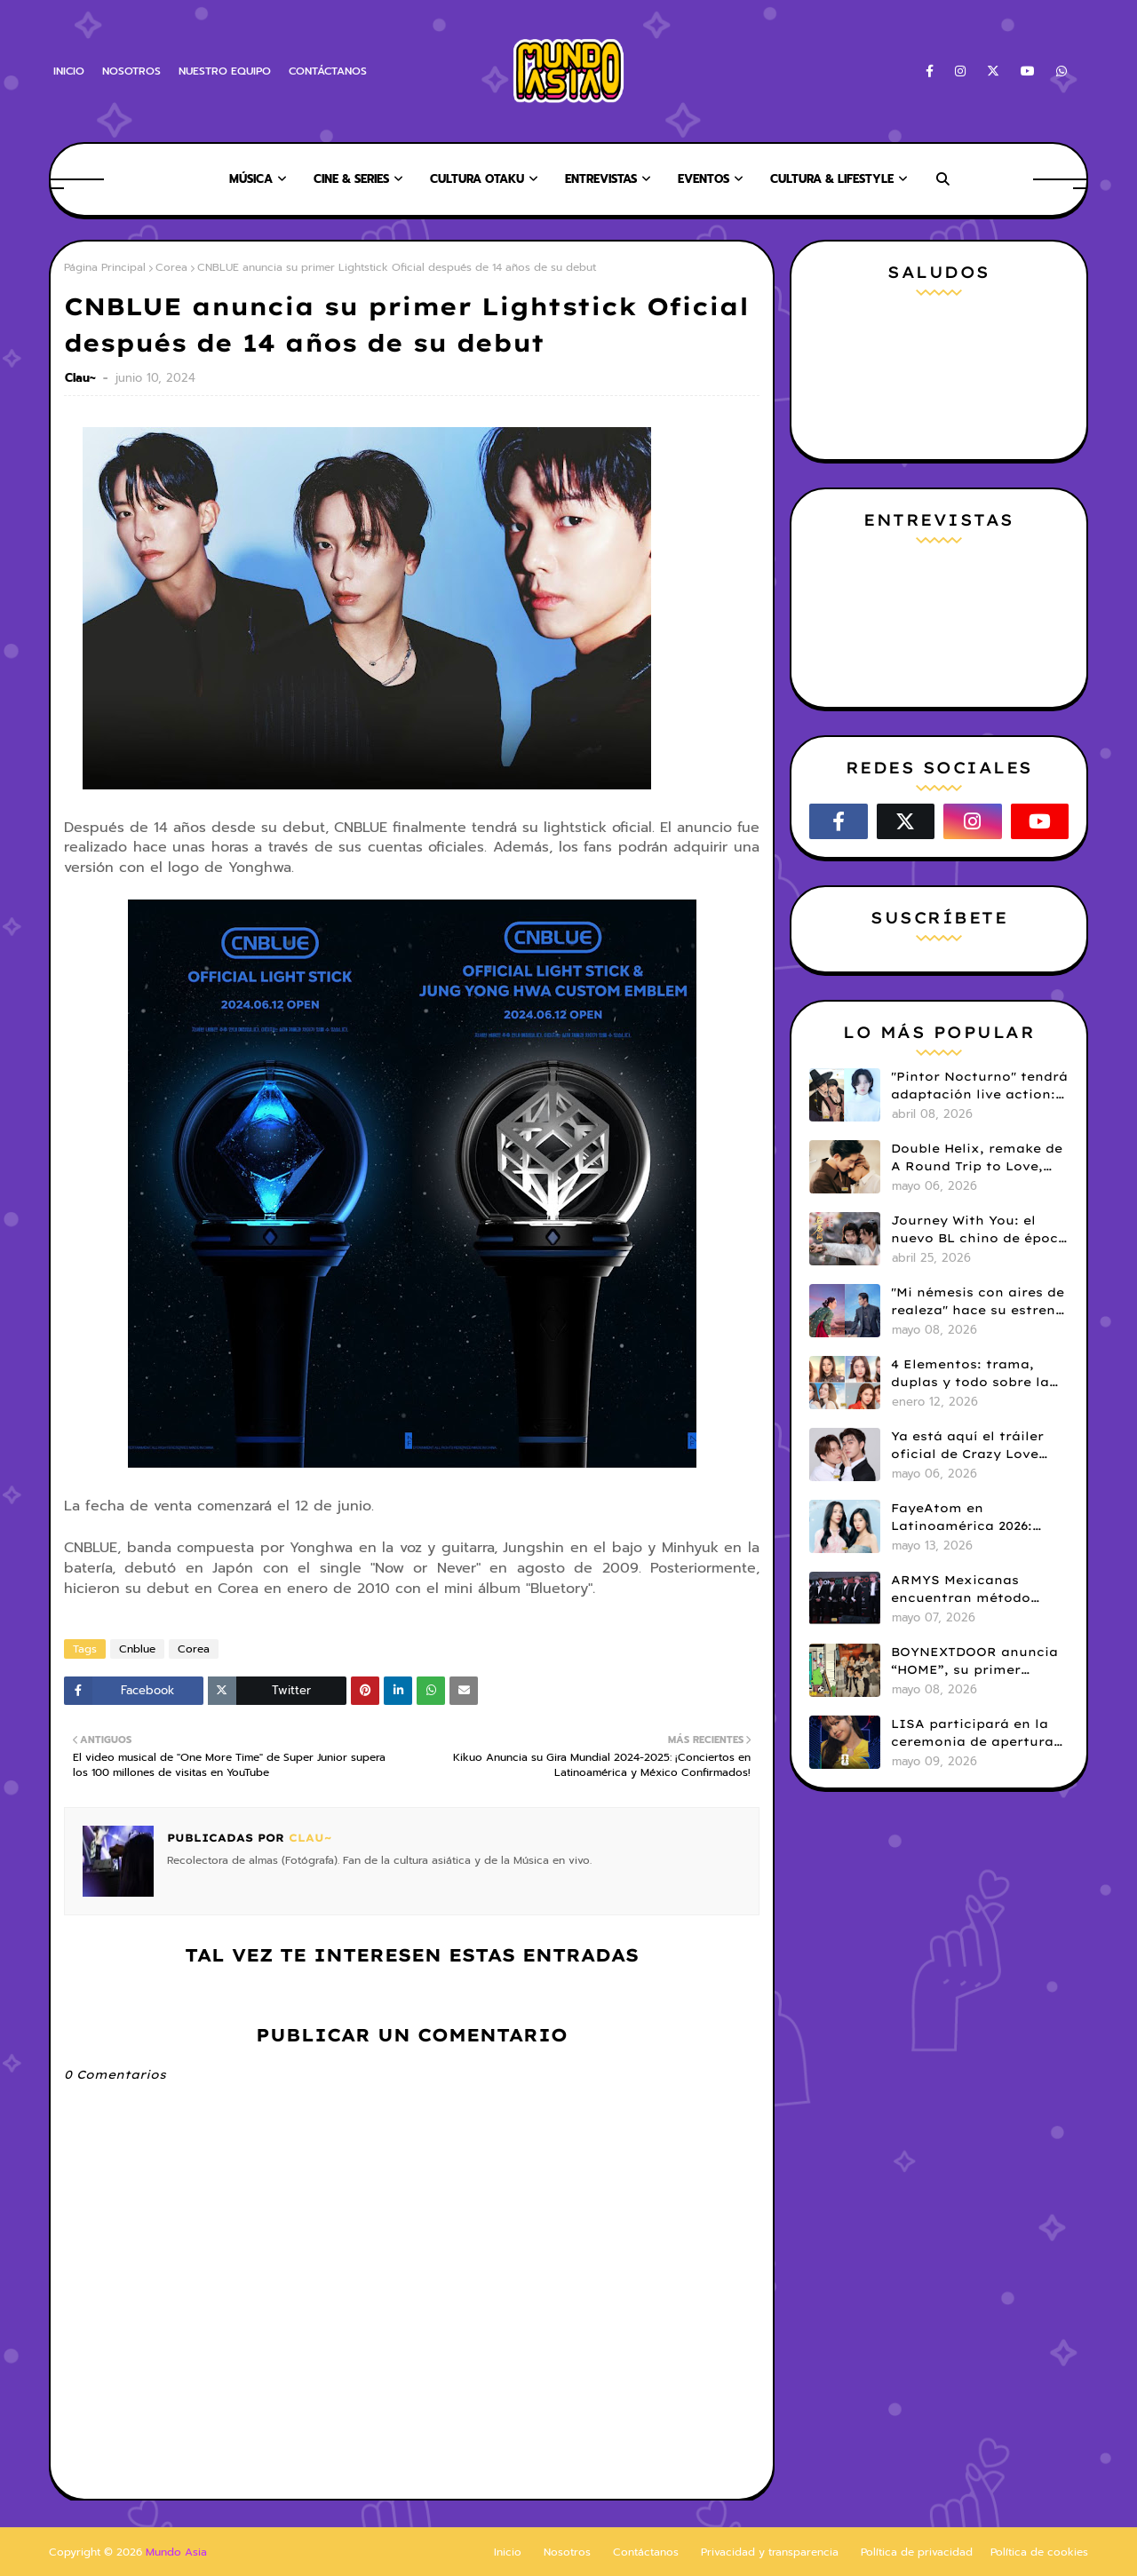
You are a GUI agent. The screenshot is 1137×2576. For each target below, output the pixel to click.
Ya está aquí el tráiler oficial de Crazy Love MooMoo (967, 1445)
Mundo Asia (176, 2552)
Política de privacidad (917, 2552)
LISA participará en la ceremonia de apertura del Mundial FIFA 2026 (972, 1733)
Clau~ (82, 377)
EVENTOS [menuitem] (703, 178)
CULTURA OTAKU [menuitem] (477, 178)
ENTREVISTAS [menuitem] (601, 178)
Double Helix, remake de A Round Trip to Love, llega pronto (976, 1158)
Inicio (507, 2552)
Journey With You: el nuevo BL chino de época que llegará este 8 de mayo (979, 1230)
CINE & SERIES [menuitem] (351, 178)
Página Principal (105, 267)
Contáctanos (646, 2552)
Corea (171, 267)
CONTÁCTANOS (328, 71)
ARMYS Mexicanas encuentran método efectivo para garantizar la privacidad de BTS (978, 1589)
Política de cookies (1039, 2552)
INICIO (68, 71)
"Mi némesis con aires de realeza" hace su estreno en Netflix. (977, 1302)
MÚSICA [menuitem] (251, 178)
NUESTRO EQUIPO (225, 71)
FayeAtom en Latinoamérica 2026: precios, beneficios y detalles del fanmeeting (975, 1517)
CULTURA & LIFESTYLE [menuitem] (832, 178)
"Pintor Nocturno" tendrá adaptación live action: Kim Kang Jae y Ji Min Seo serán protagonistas (979, 1086)
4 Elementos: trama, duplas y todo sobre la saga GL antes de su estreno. (970, 1374)
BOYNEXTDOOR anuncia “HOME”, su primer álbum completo (974, 1661)
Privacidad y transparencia (770, 2552)
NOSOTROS (131, 71)
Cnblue (137, 1649)
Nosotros (567, 2552)
